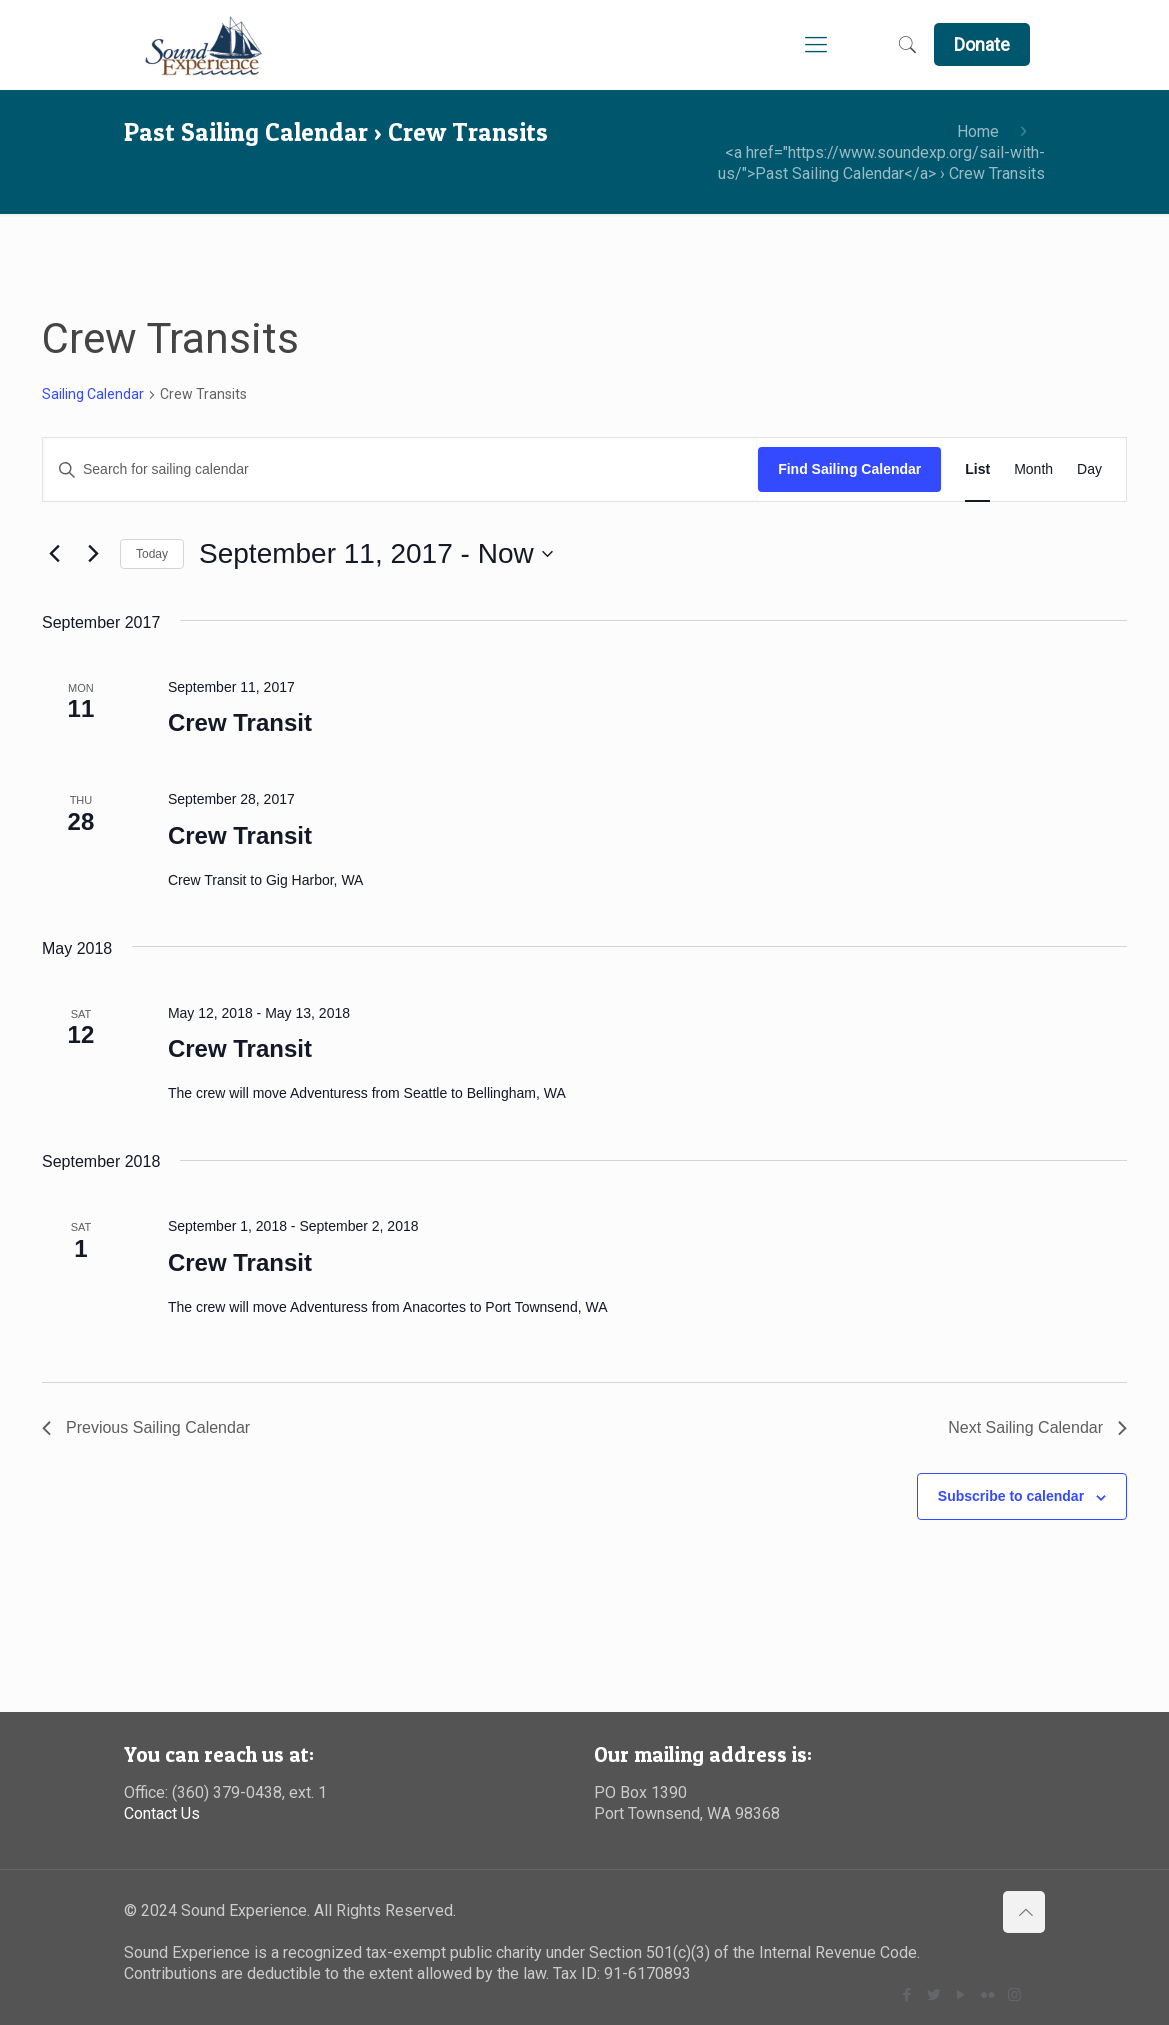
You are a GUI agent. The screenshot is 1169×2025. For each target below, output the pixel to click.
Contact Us (162, 1813)
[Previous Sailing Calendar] (54, 554)
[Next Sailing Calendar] (93, 554)
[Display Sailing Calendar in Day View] (1089, 469)
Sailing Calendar (93, 394)
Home (978, 131)
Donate (982, 44)
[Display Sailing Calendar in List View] (977, 469)
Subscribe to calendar (1011, 1496)
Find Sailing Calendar (849, 469)
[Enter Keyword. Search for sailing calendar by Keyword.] (400, 469)
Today (152, 554)
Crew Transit (240, 722)
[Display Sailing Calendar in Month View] (1033, 469)
